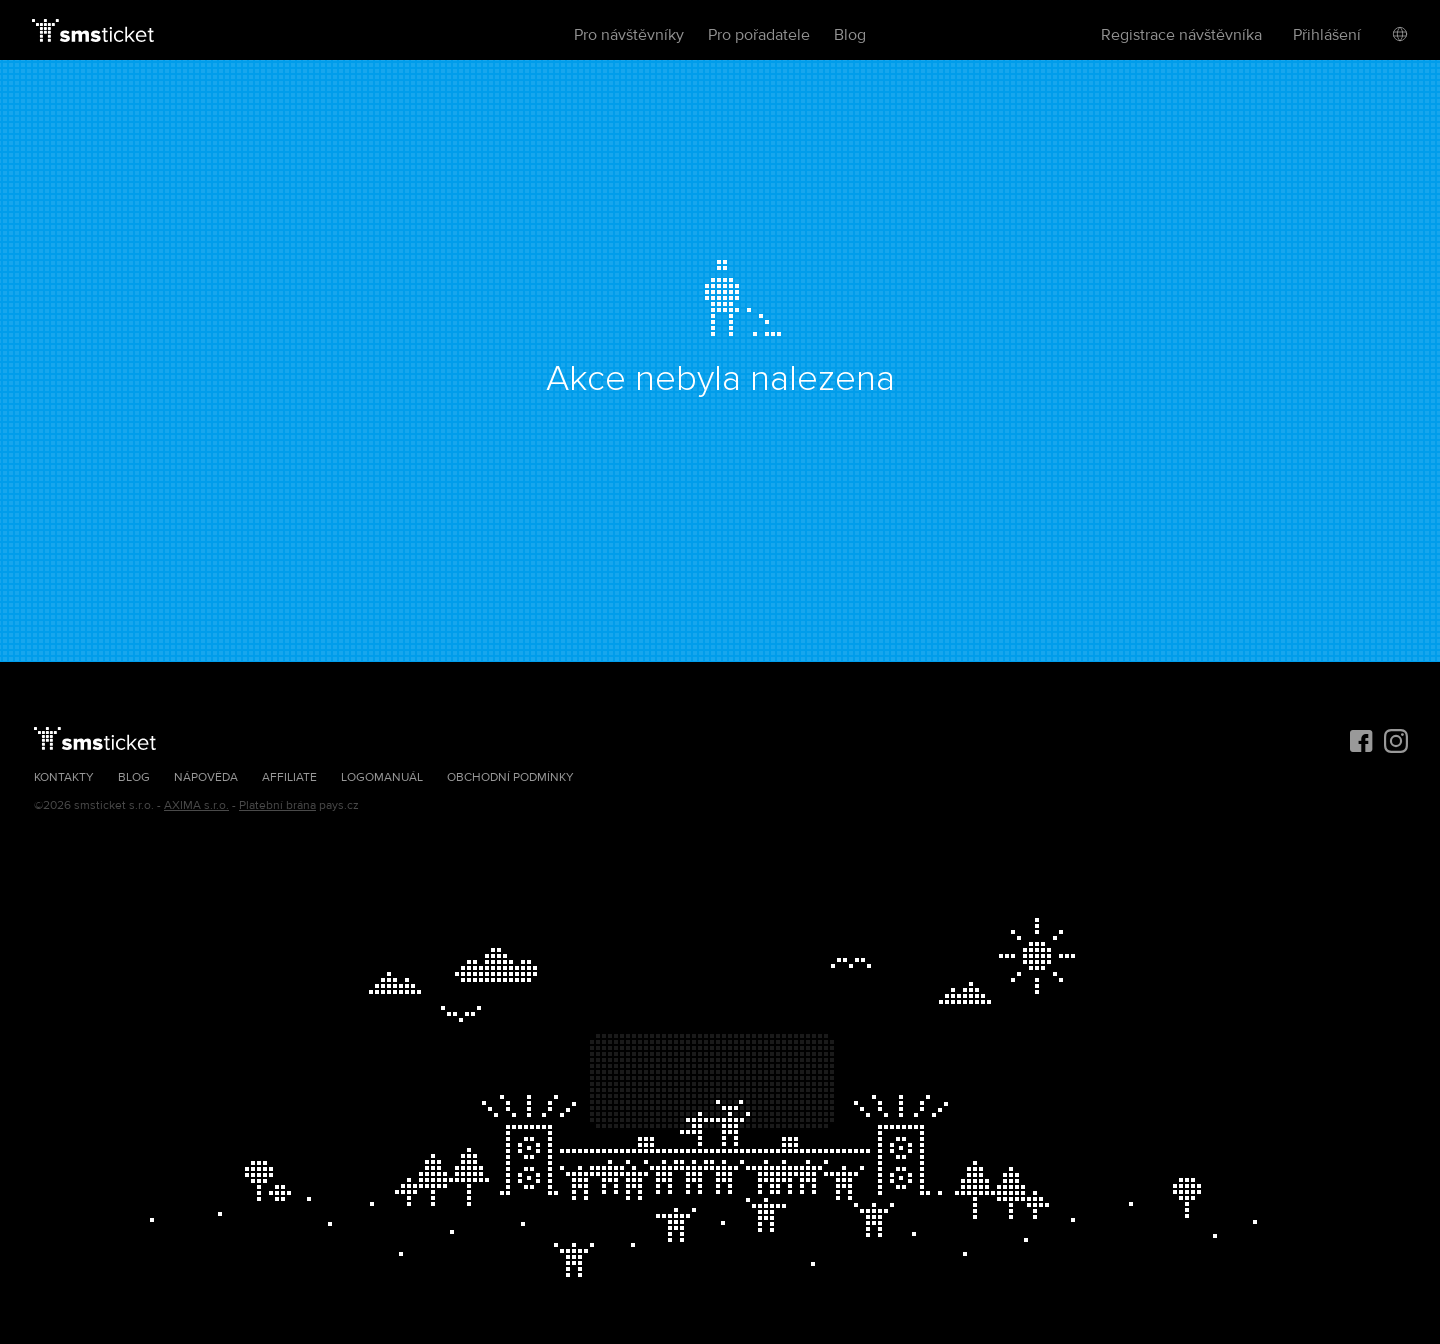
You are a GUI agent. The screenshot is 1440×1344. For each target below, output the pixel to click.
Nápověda (206, 777)
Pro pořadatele (759, 35)
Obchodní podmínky (510, 777)
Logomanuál (382, 777)
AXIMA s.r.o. (196, 805)
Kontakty (64, 777)
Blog (850, 35)
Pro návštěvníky (629, 35)
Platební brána (277, 805)
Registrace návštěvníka (1181, 35)
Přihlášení (1327, 35)
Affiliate (289, 777)
